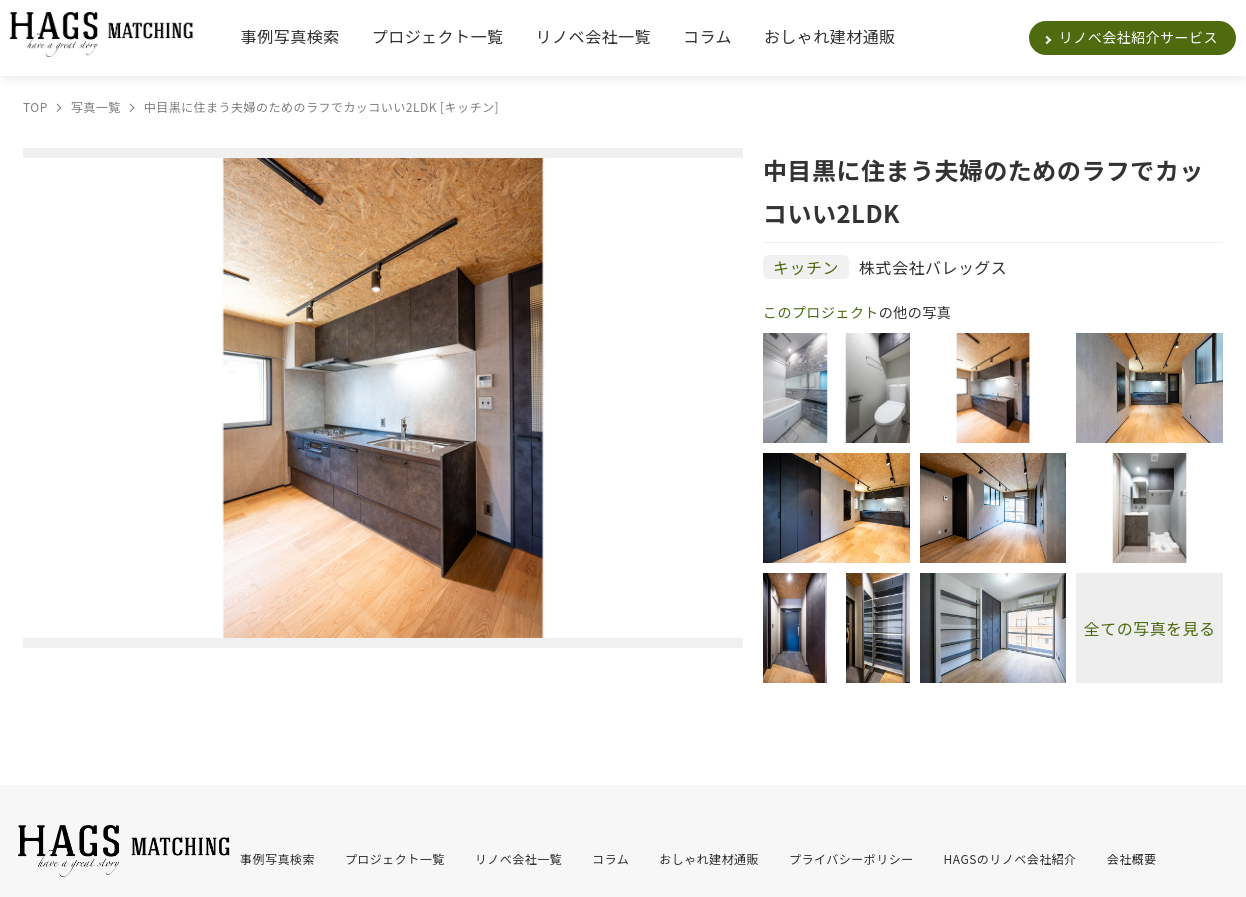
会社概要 (1132, 858)
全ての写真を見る (1150, 628)
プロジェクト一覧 (438, 36)
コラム (707, 36)
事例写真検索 (290, 36)
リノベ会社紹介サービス (1138, 37)
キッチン (806, 267)
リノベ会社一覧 (593, 36)
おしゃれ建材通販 (830, 36)
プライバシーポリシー (851, 858)
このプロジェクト (821, 312)
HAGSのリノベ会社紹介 (1010, 858)
